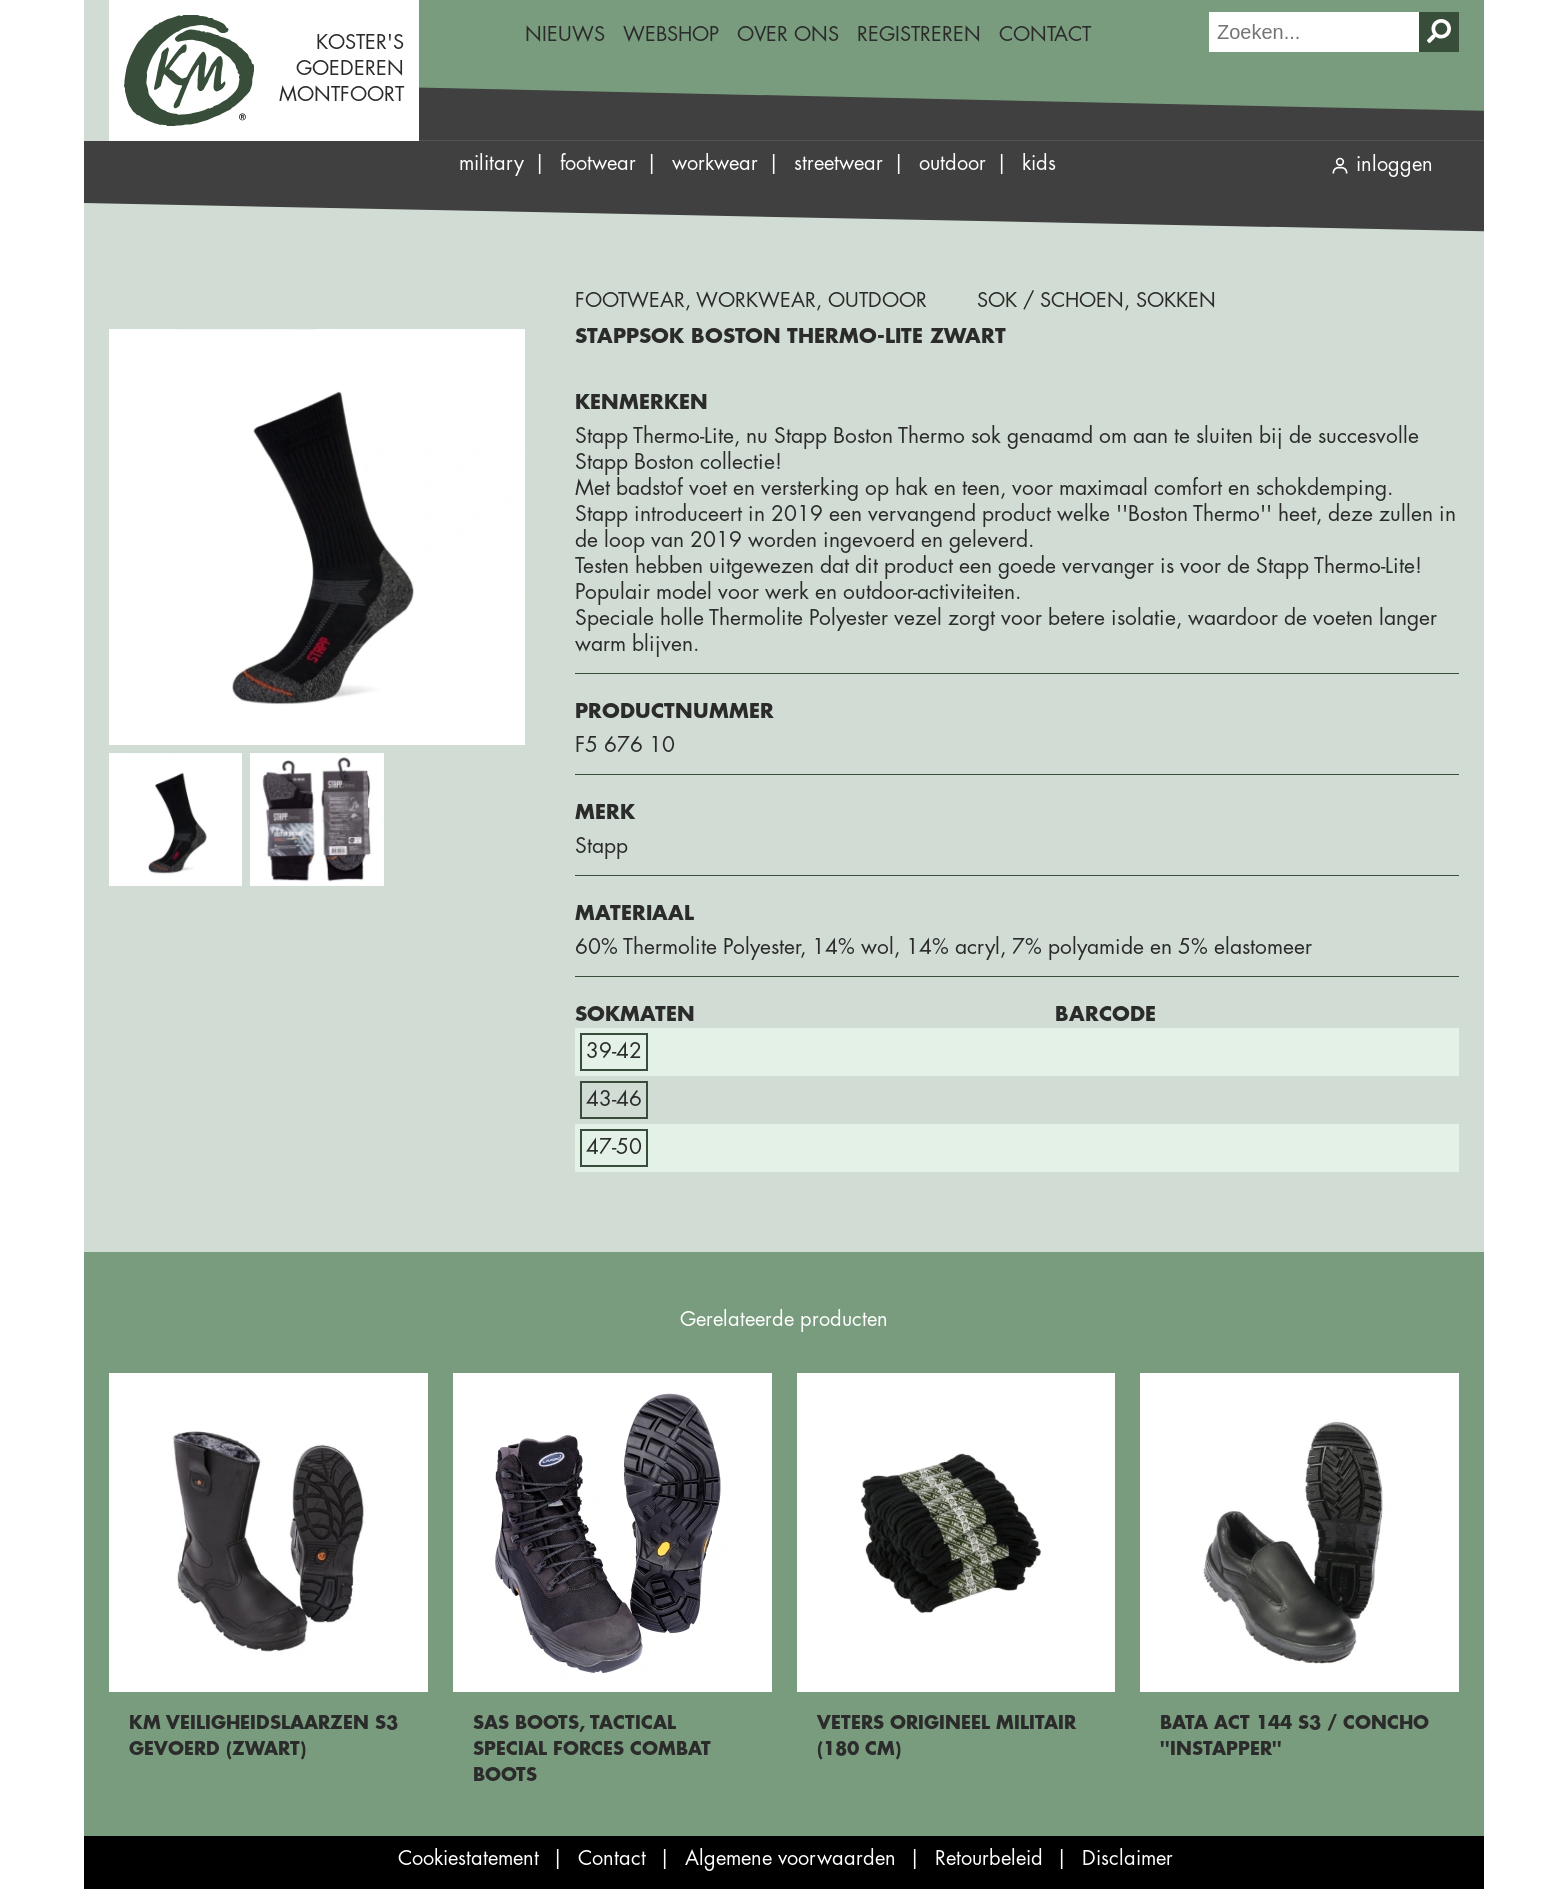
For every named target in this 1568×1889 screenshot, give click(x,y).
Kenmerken (641, 402)
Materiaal (634, 913)
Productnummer (674, 711)
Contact (1045, 34)
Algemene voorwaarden (790, 1858)
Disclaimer (1127, 1858)
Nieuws (565, 34)
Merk (605, 812)
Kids (1039, 163)
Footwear (598, 163)
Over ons (788, 34)
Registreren (919, 34)
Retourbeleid (989, 1858)
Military (491, 163)
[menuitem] (565, 35)
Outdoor (952, 163)
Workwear (715, 163)
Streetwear (838, 163)
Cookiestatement (468, 1858)
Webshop (671, 34)
